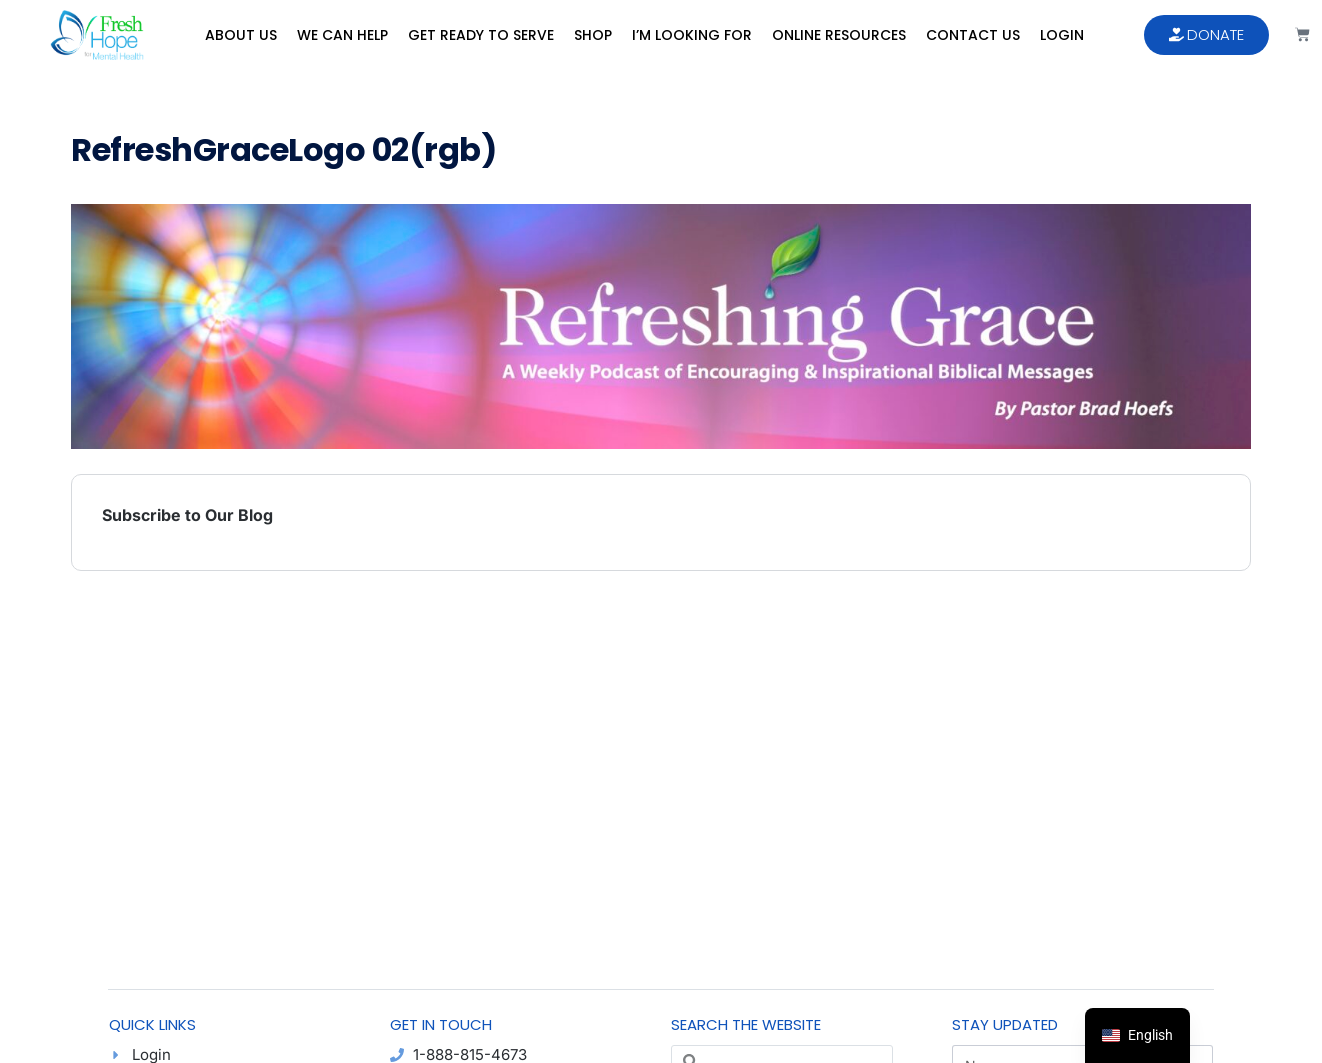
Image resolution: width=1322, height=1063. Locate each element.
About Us (241, 35)
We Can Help (342, 35)
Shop (593, 35)
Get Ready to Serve (481, 35)
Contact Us (973, 35)
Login (1062, 35)
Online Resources (839, 35)
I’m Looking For (692, 35)
